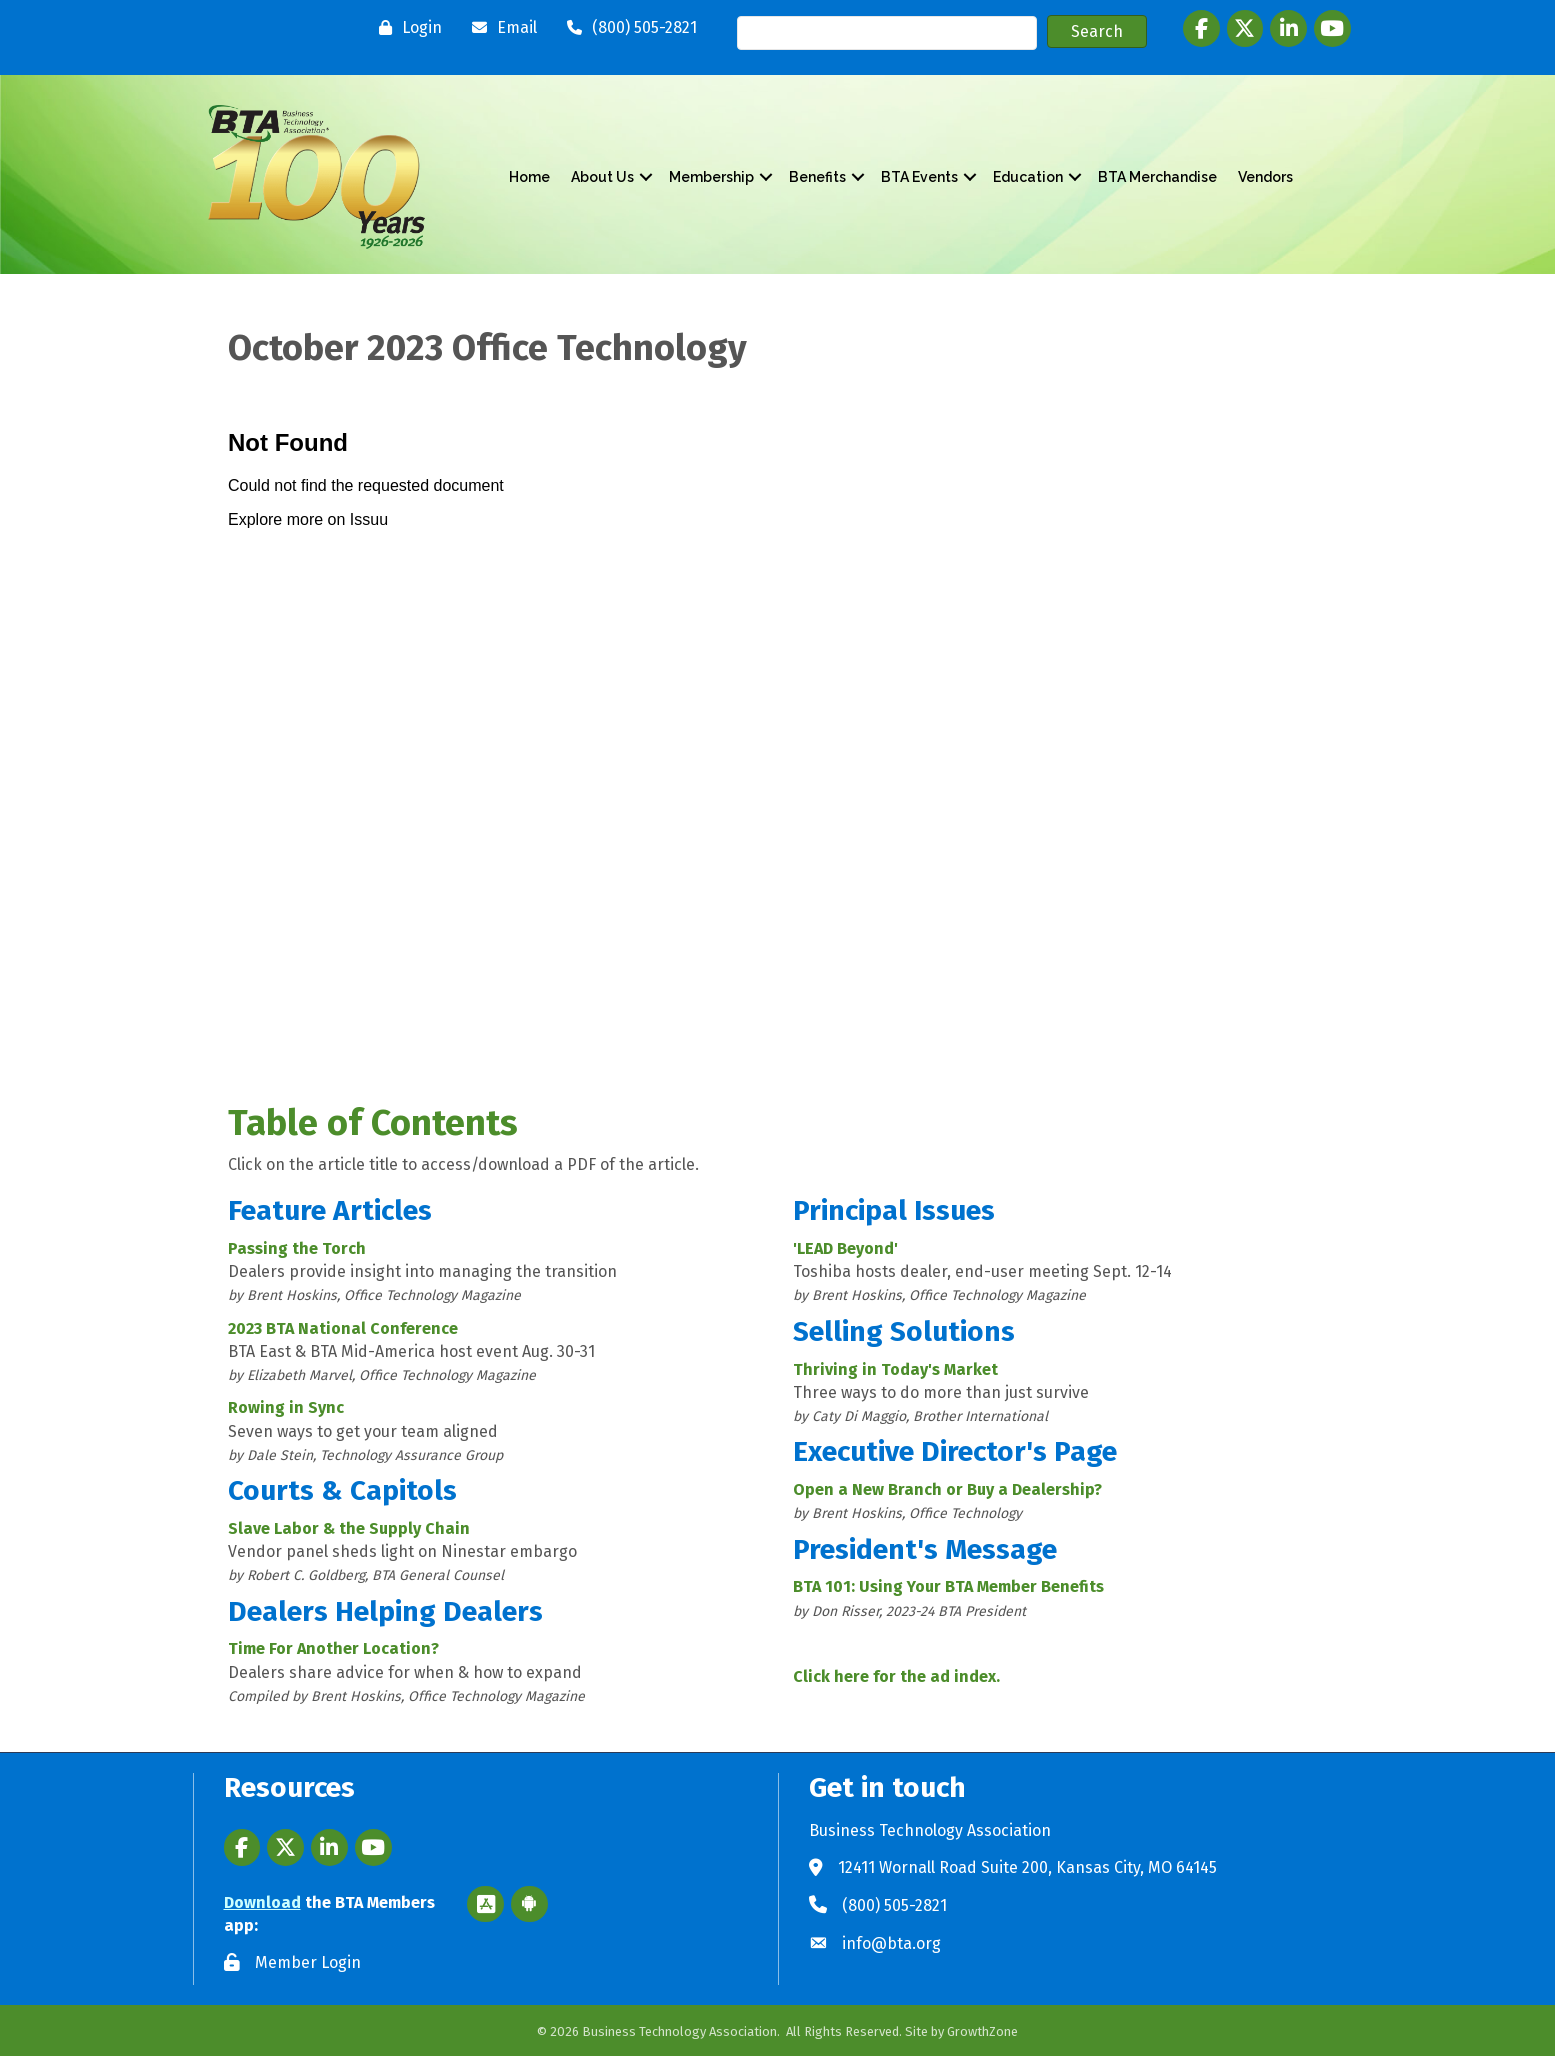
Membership (711, 177)
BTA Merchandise (1157, 177)
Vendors (1265, 177)
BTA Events (919, 177)
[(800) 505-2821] (627, 28)
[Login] (405, 28)
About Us (602, 177)
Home (529, 177)
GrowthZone (982, 2031)
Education (1028, 177)
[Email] (499, 28)
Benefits (817, 177)
